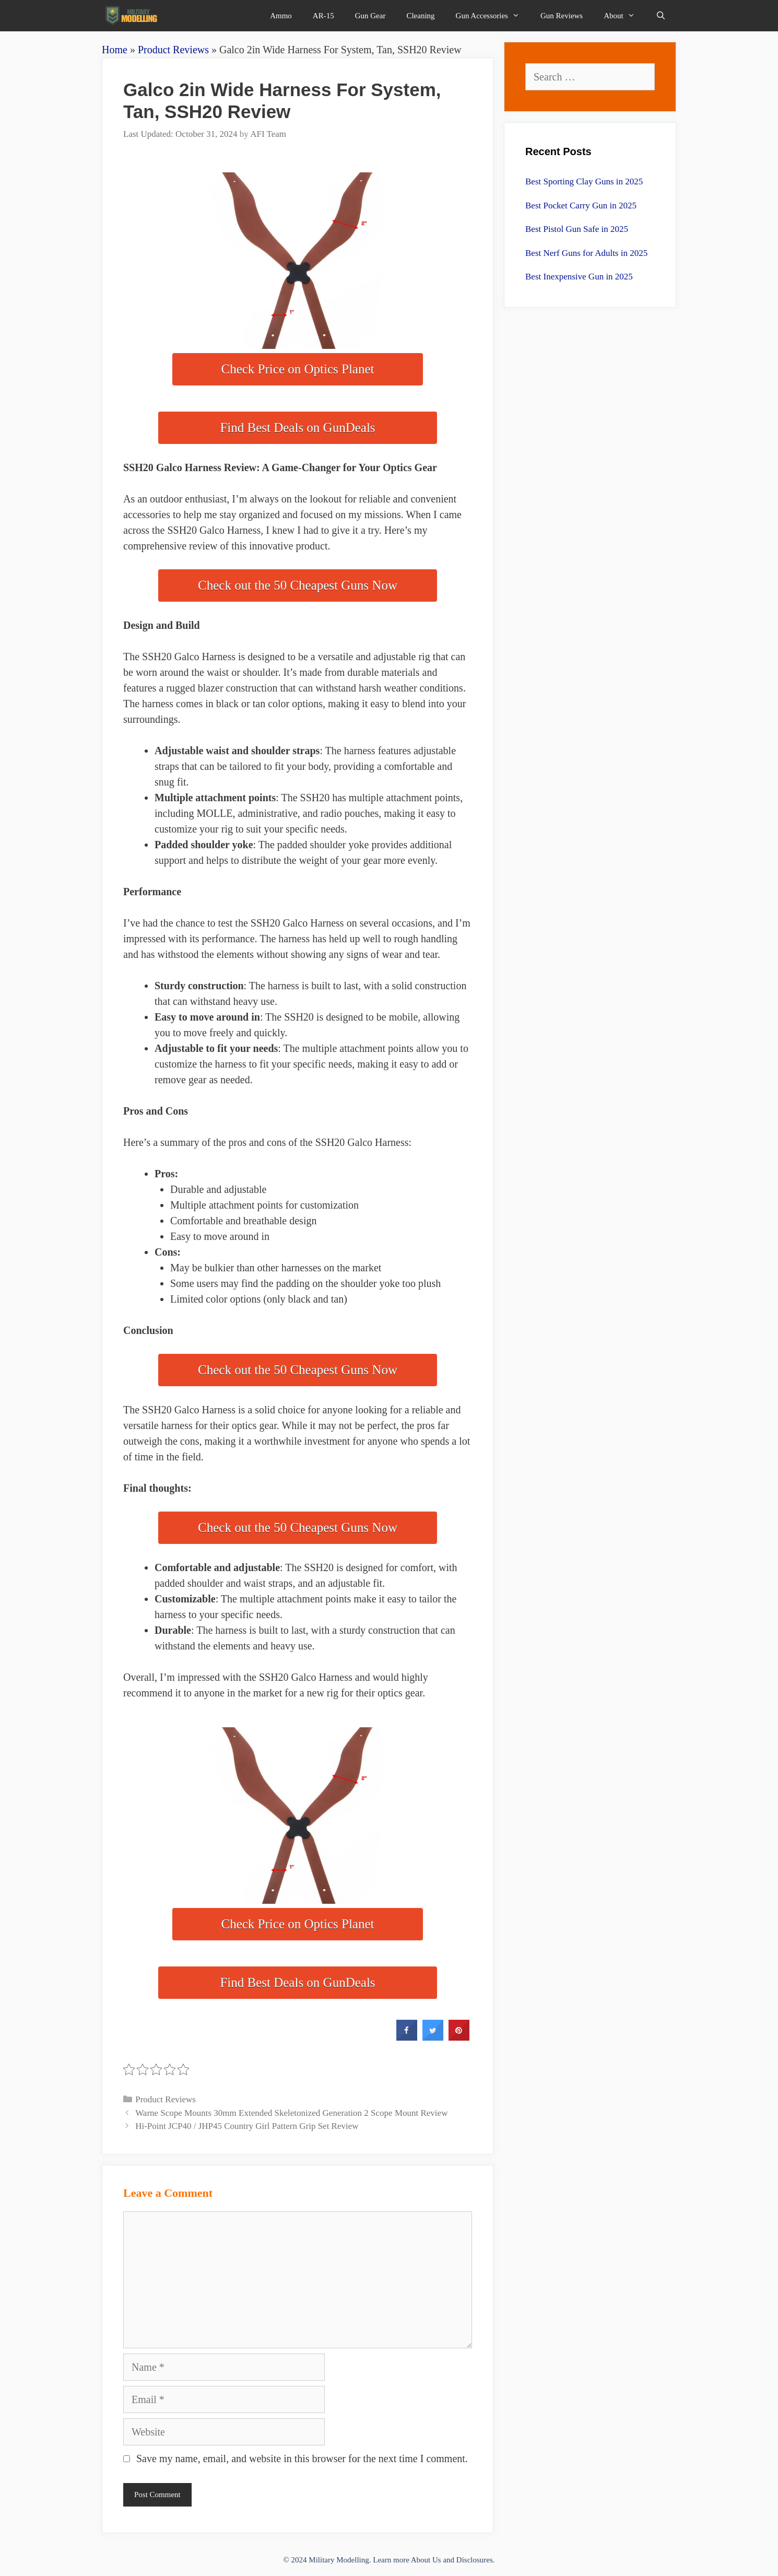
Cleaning (420, 15)
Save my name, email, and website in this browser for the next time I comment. (302, 2458)
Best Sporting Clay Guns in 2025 (584, 181)
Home (114, 49)
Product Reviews (173, 49)
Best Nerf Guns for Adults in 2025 (586, 253)
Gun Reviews (561, 15)
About (624, 15)
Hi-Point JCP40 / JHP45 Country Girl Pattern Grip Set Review (246, 2126)
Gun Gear (370, 15)
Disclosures (474, 2560)
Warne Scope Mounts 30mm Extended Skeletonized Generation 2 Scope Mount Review (291, 2113)
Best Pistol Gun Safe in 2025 (576, 229)
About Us (426, 2560)
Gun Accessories (493, 15)
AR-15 (323, 15)
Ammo (281, 15)
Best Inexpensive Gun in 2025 (579, 277)
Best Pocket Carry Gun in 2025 (580, 205)
